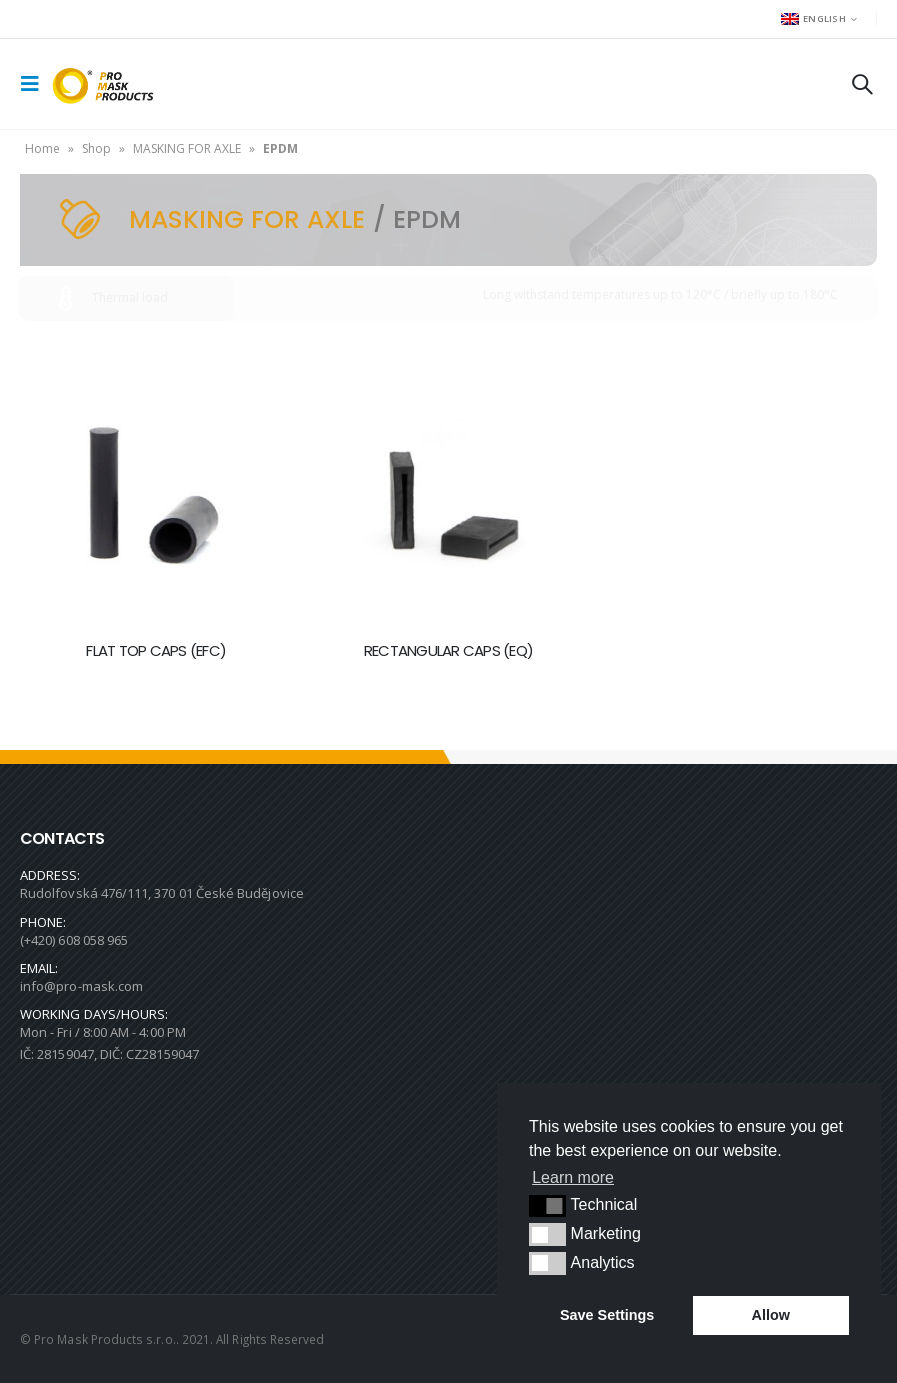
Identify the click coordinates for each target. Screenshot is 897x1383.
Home (42, 148)
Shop (96, 148)
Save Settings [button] (607, 1315)
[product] (156, 489)
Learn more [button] (573, 1177)
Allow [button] (771, 1315)
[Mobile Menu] (36, 84)
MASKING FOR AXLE (187, 148)
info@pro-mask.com (81, 986)
